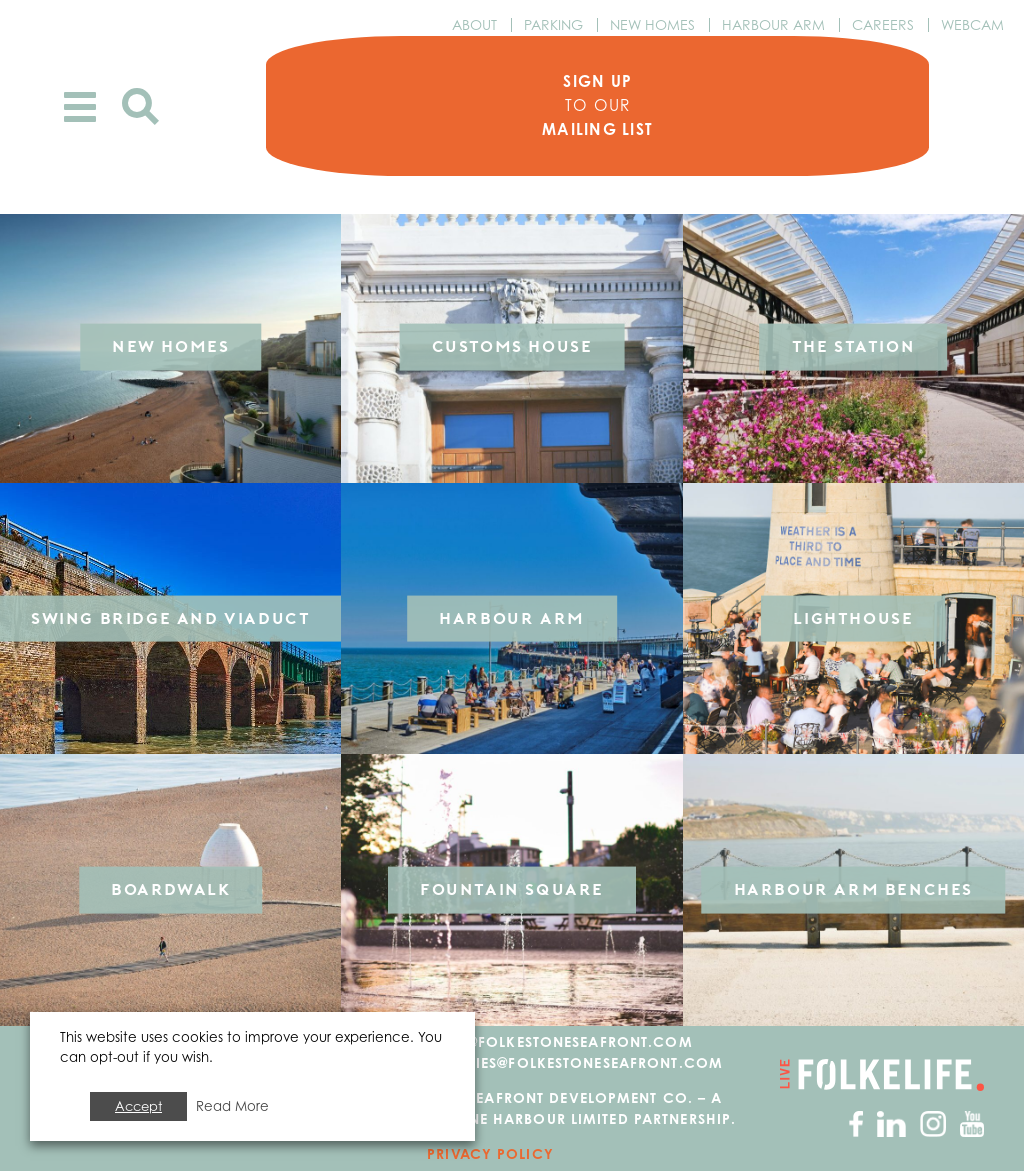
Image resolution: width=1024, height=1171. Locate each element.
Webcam (972, 24)
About (474, 24)
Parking (553, 24)
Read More (232, 1106)
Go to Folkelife (880, 1077)
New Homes (652, 24)
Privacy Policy (490, 1156)
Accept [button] (138, 1106)
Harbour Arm (773, 24)
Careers (883, 24)
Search (140, 106)
